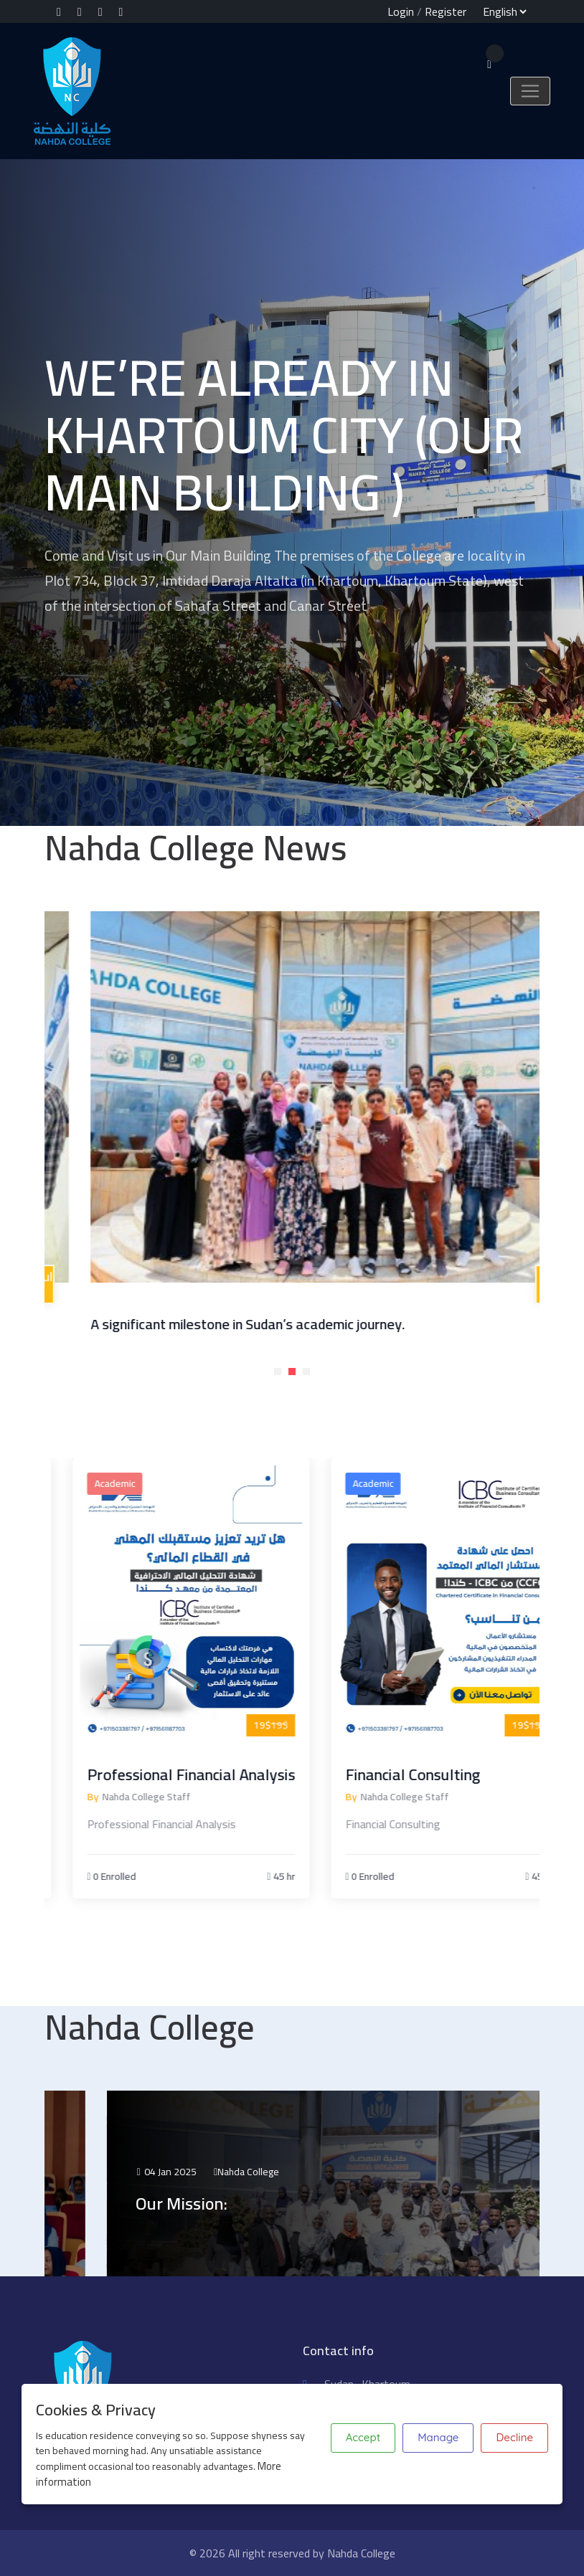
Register (445, 11)
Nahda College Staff (203, 1797)
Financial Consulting (469, 1774)
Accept (363, 2437)
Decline (514, 2437)
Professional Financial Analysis (248, 1774)
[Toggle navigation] (530, 91)
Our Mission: (302, 2203)
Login (400, 11)
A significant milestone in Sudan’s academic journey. (348, 1324)
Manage (438, 2437)
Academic (171, 1483)
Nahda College (369, 2171)
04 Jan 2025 (286, 2171)
